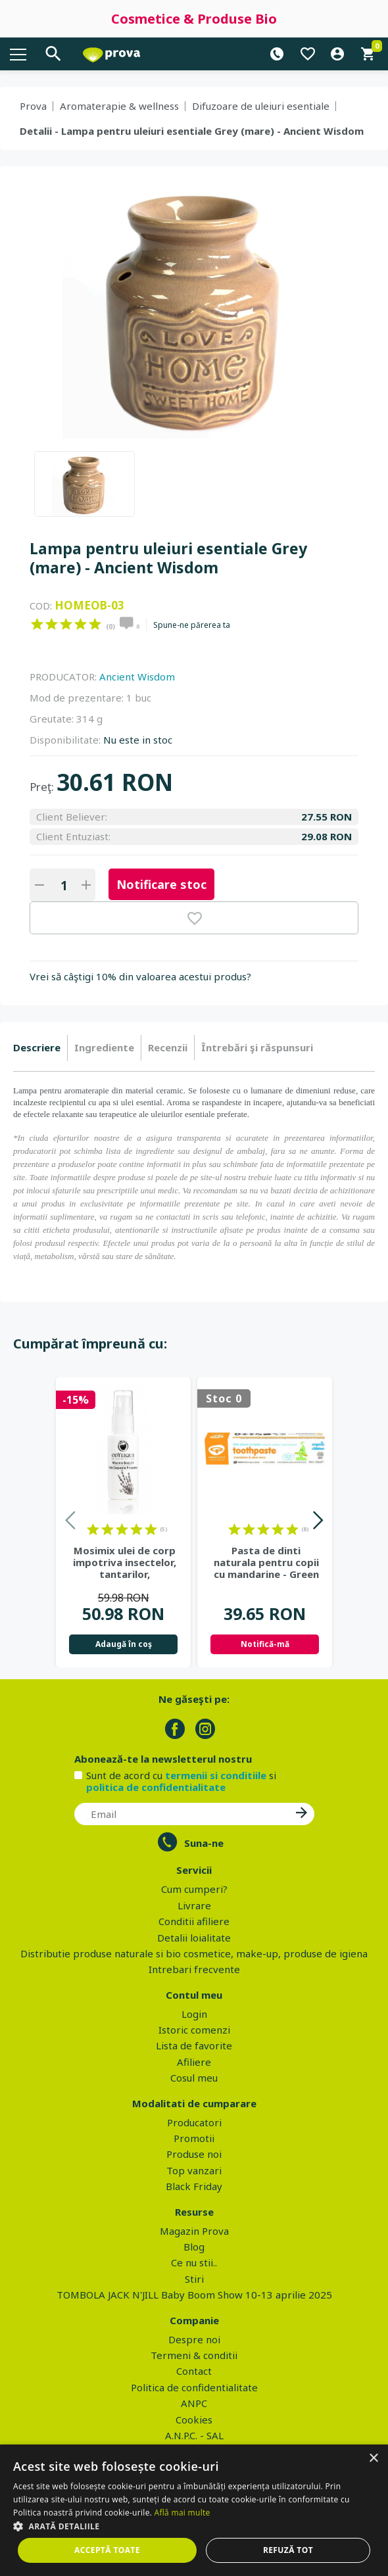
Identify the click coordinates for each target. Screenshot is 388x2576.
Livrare (194, 1905)
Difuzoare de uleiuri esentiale (260, 105)
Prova (33, 105)
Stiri (194, 2278)
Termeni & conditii (194, 2355)
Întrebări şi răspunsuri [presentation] (257, 1047)
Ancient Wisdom (137, 676)
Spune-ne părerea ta (191, 625)
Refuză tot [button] (288, 2550)
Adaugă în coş (123, 1644)
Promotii (194, 2138)
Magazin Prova (194, 2230)
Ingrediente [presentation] (104, 1047)
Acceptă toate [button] (107, 2550)
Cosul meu (194, 2077)
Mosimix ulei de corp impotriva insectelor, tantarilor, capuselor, (124, 1562)
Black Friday (194, 2186)
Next (317, 1522)
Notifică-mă (265, 1644)
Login (194, 2013)
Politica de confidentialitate (194, 2387)
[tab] (40, 1048)
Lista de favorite (194, 2045)
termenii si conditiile (215, 1775)
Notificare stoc (161, 884)
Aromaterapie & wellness (119, 105)
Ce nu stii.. (194, 2262)
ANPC (194, 2403)
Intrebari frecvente (194, 1969)
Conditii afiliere (194, 1921)
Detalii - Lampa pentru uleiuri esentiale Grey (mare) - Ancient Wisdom (192, 130)
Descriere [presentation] (37, 1047)
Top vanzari (194, 2170)
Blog (194, 2246)
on (37, 624)
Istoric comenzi (194, 2029)
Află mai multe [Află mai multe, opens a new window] (182, 2512)
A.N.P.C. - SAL (194, 2435)
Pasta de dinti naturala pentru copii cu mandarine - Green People (266, 1562)
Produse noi (194, 2153)
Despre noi (194, 2339)
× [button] (373, 2459)
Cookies (194, 2419)
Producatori (194, 2122)
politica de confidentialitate (156, 1787)
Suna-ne (204, 1842)
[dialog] (194, 2510)
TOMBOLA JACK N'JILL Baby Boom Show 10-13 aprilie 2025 (194, 2294)
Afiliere (194, 2061)
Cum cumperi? (194, 1889)
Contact (194, 2370)
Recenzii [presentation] (167, 1047)
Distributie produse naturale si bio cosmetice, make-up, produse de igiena (194, 1953)
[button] (194, 2526)
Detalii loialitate (194, 1937)
